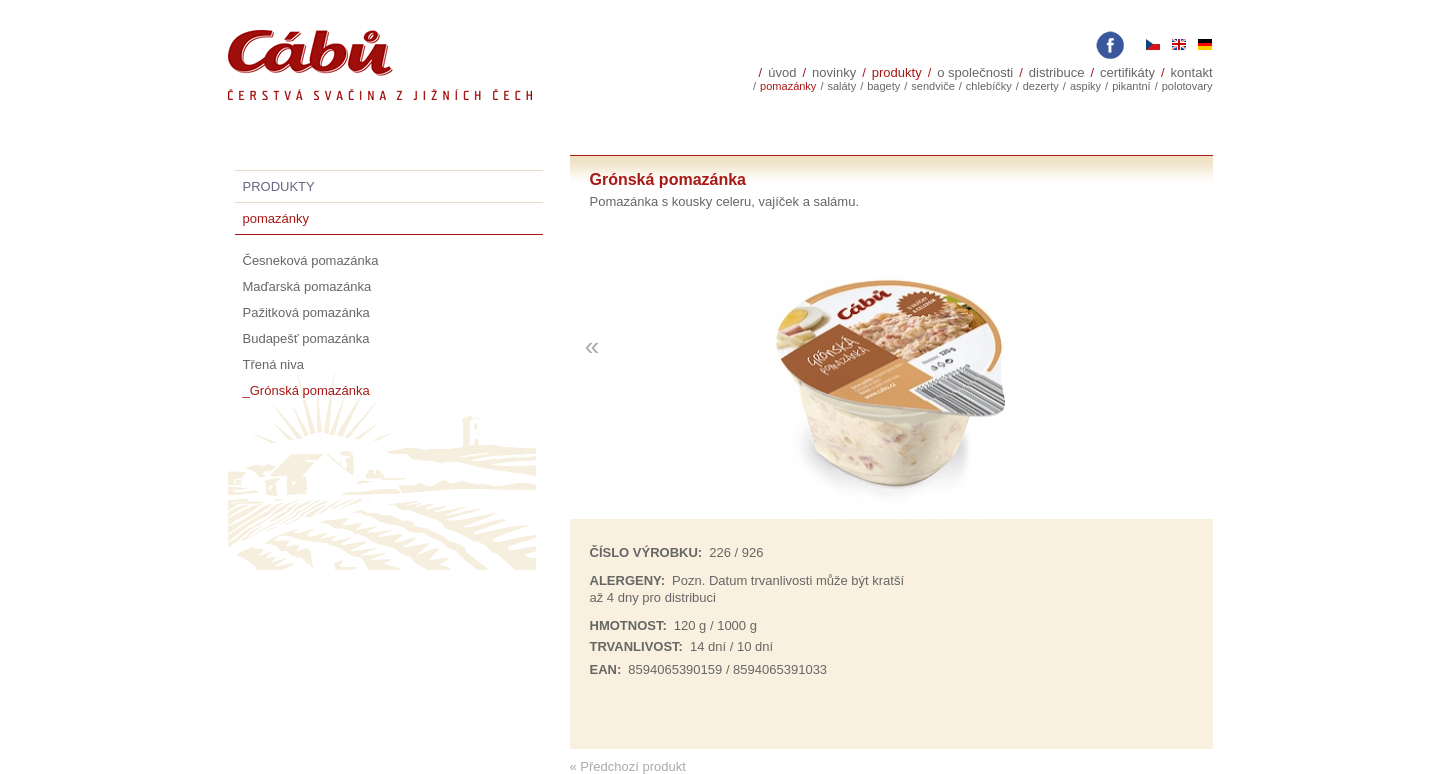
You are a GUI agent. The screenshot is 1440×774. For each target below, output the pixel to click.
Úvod (782, 72)
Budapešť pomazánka (306, 338)
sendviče (932, 86)
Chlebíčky (989, 86)
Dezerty (1041, 86)
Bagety (883, 86)
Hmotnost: (628, 625)
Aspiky (1085, 86)
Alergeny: (628, 580)
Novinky (834, 72)
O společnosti (975, 72)
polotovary (1187, 86)
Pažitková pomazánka (306, 312)
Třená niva (273, 364)
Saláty (841, 86)
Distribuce (1057, 72)
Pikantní (1131, 86)
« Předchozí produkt (628, 766)
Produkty (897, 72)
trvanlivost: (636, 646)
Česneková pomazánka (311, 260)
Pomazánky (788, 86)
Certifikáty (1127, 72)
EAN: (606, 669)
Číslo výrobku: (646, 552)
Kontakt (1192, 72)
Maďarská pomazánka (307, 286)
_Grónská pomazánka (306, 390)
